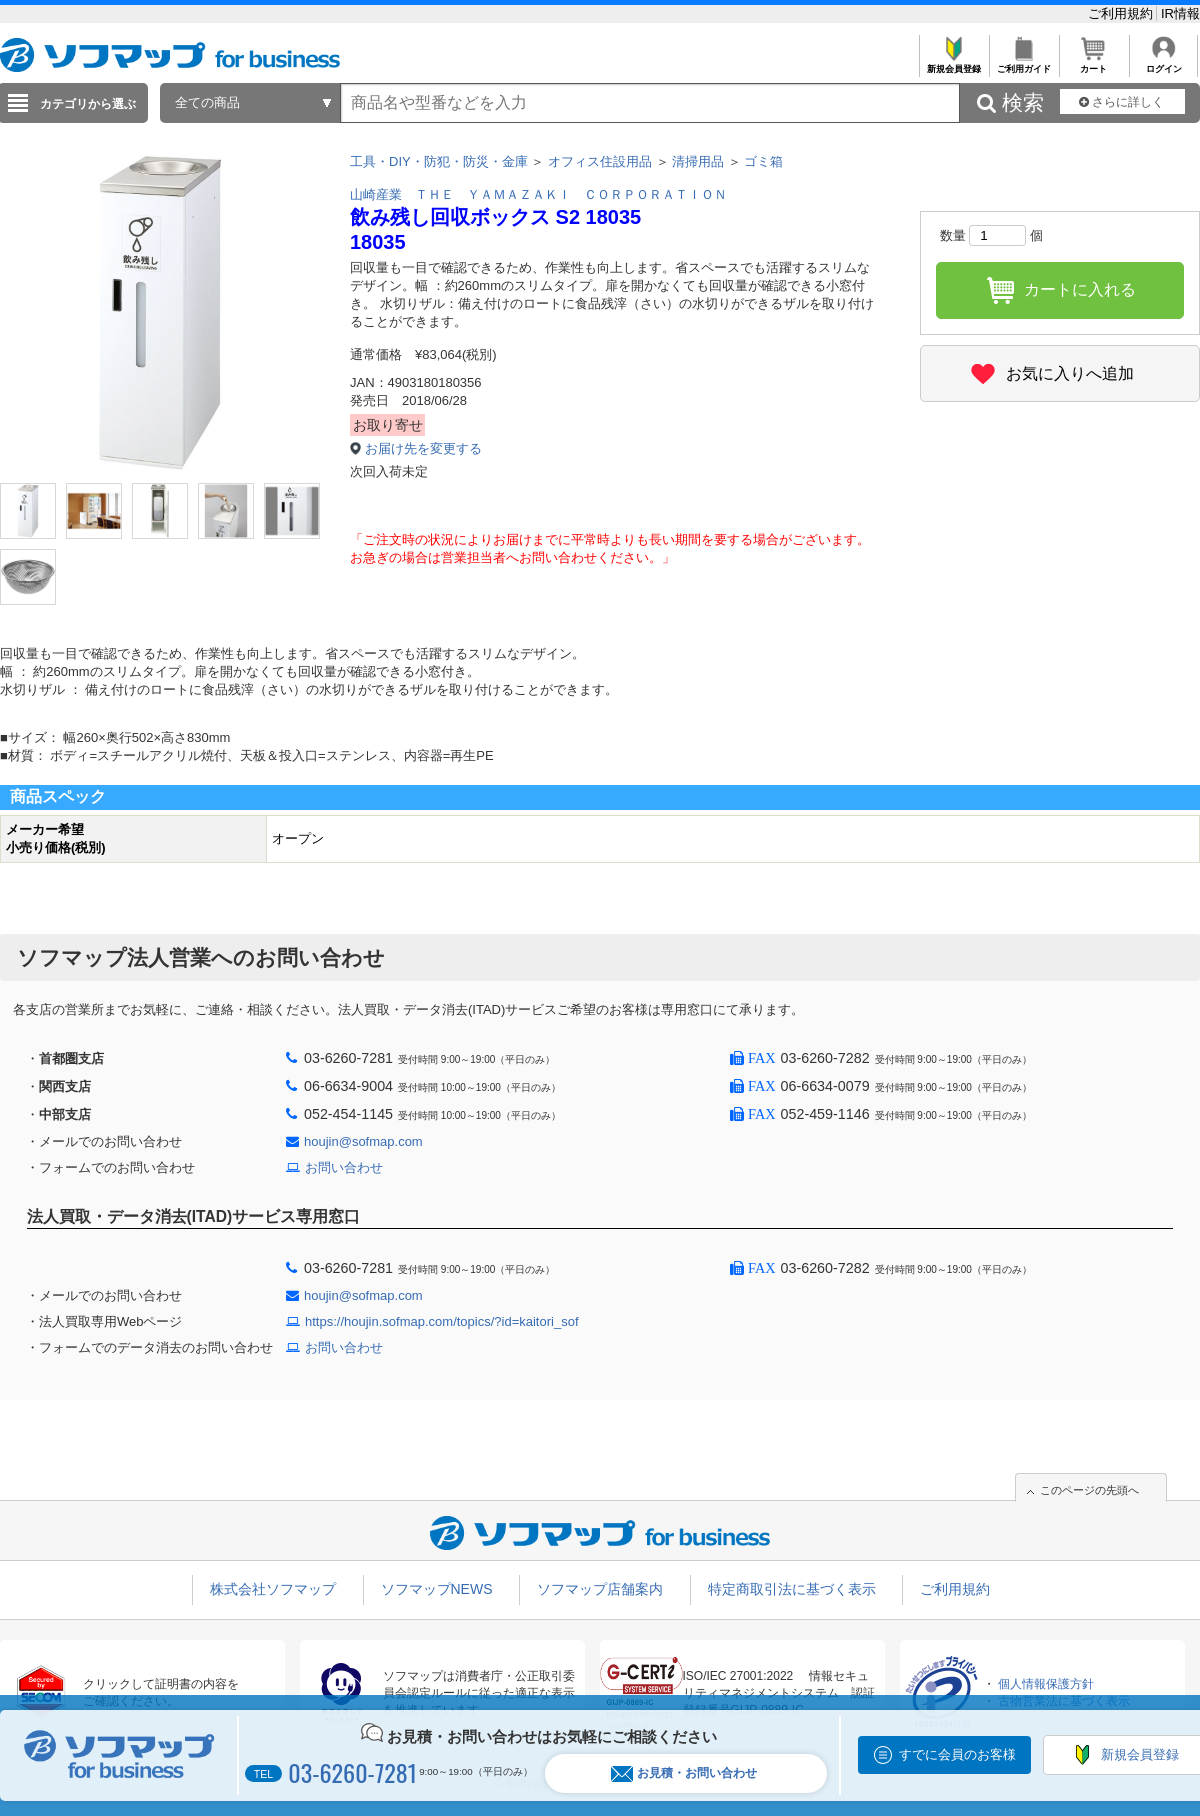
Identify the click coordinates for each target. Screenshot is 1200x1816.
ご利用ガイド (1023, 63)
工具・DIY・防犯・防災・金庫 (439, 161)
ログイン (1163, 63)
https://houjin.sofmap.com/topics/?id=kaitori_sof (442, 1321)
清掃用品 (698, 161)
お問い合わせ (344, 1167)
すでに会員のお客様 (957, 1754)
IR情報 (1180, 13)
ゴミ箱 (763, 161)
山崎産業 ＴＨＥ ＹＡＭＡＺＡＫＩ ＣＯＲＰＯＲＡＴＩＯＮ (538, 194)
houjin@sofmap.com (363, 1141)
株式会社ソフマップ (273, 1589)
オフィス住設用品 (600, 161)
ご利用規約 (1122, 13)
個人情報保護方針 (1046, 1684)
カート (1093, 63)
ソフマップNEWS (437, 1589)
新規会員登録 (953, 63)
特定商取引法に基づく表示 (792, 1589)
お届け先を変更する (423, 448)
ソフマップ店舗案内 (600, 1589)
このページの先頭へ (1089, 1490)
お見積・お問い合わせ (684, 1773)
